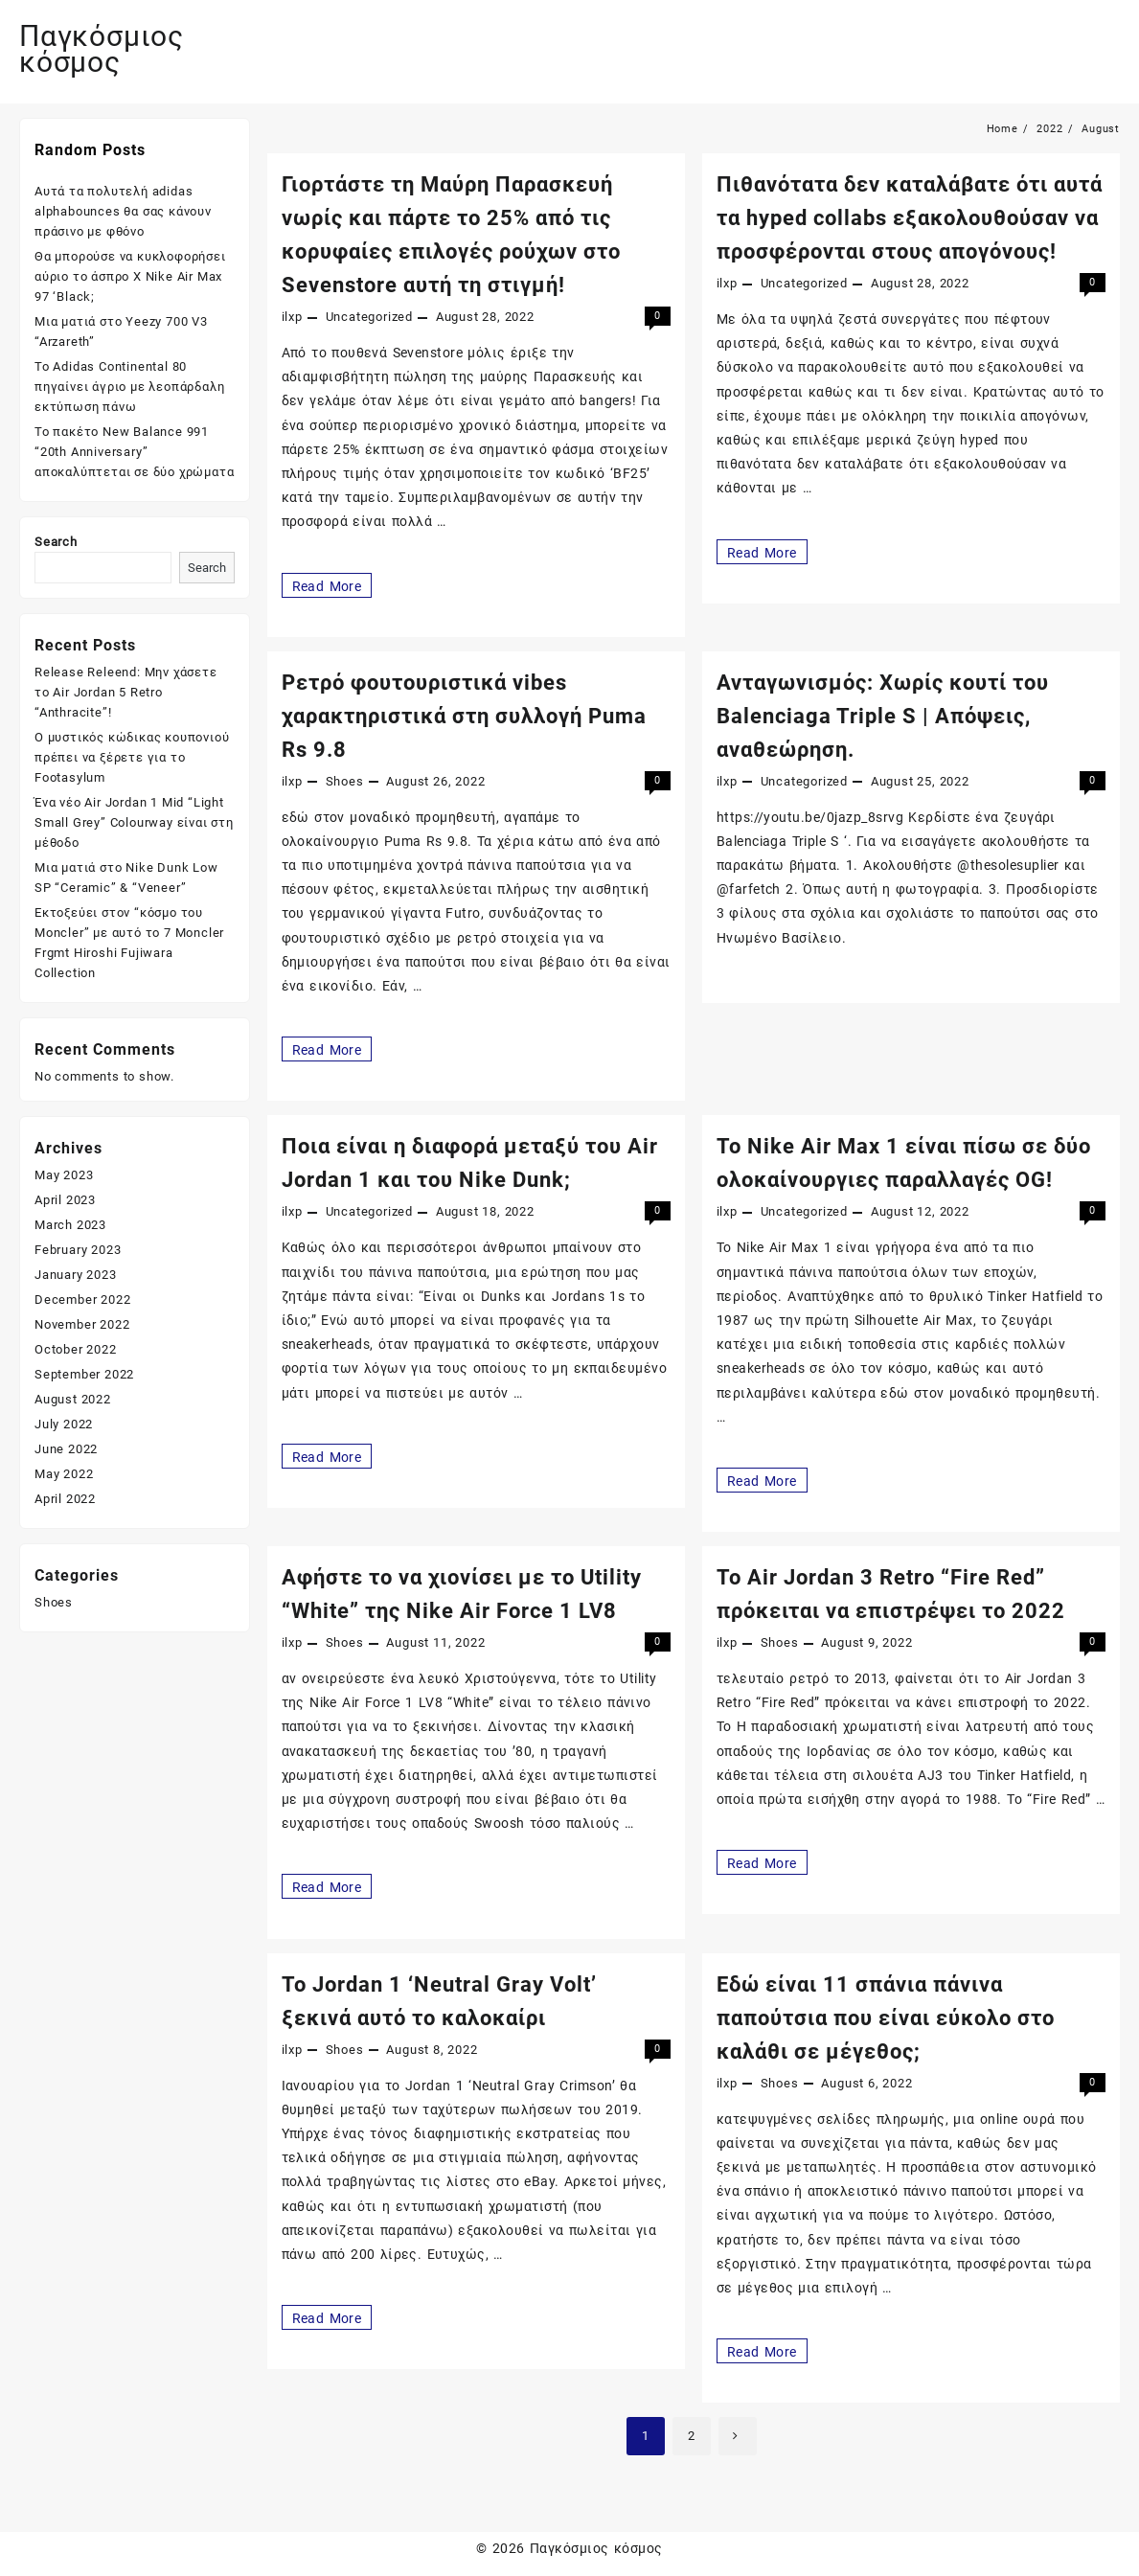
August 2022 (72, 1399)
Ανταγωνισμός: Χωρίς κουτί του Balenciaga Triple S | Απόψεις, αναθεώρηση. (883, 716)
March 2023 (70, 1225)
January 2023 (75, 1274)
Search (56, 542)
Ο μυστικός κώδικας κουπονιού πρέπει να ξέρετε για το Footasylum (131, 757)
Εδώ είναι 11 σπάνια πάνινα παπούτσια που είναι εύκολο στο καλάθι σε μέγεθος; (886, 2017)
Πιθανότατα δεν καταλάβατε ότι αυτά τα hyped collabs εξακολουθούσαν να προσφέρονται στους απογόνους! (910, 217)
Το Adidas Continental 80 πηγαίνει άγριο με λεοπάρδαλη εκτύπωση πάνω (129, 386)
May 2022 (63, 1474)
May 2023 (63, 1175)
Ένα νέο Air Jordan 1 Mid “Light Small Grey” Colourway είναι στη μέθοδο (134, 822)
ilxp (292, 316)
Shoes (345, 781)
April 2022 (65, 1499)
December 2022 (82, 1299)
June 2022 (66, 1449)
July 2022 (63, 1424)
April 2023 (65, 1200)
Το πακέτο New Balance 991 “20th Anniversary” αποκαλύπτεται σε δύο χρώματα (134, 451)
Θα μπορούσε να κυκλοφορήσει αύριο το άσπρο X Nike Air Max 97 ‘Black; (130, 276)
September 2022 (84, 1374)
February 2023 (77, 1249)
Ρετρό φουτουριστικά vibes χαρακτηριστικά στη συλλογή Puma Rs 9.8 (464, 716)
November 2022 (81, 1324)
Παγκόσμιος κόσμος (101, 49)
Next (737, 2436)
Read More (328, 585)
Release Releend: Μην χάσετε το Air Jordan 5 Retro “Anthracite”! (125, 692)
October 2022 (75, 1349)
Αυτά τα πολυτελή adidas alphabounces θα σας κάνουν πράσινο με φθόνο (123, 211)
